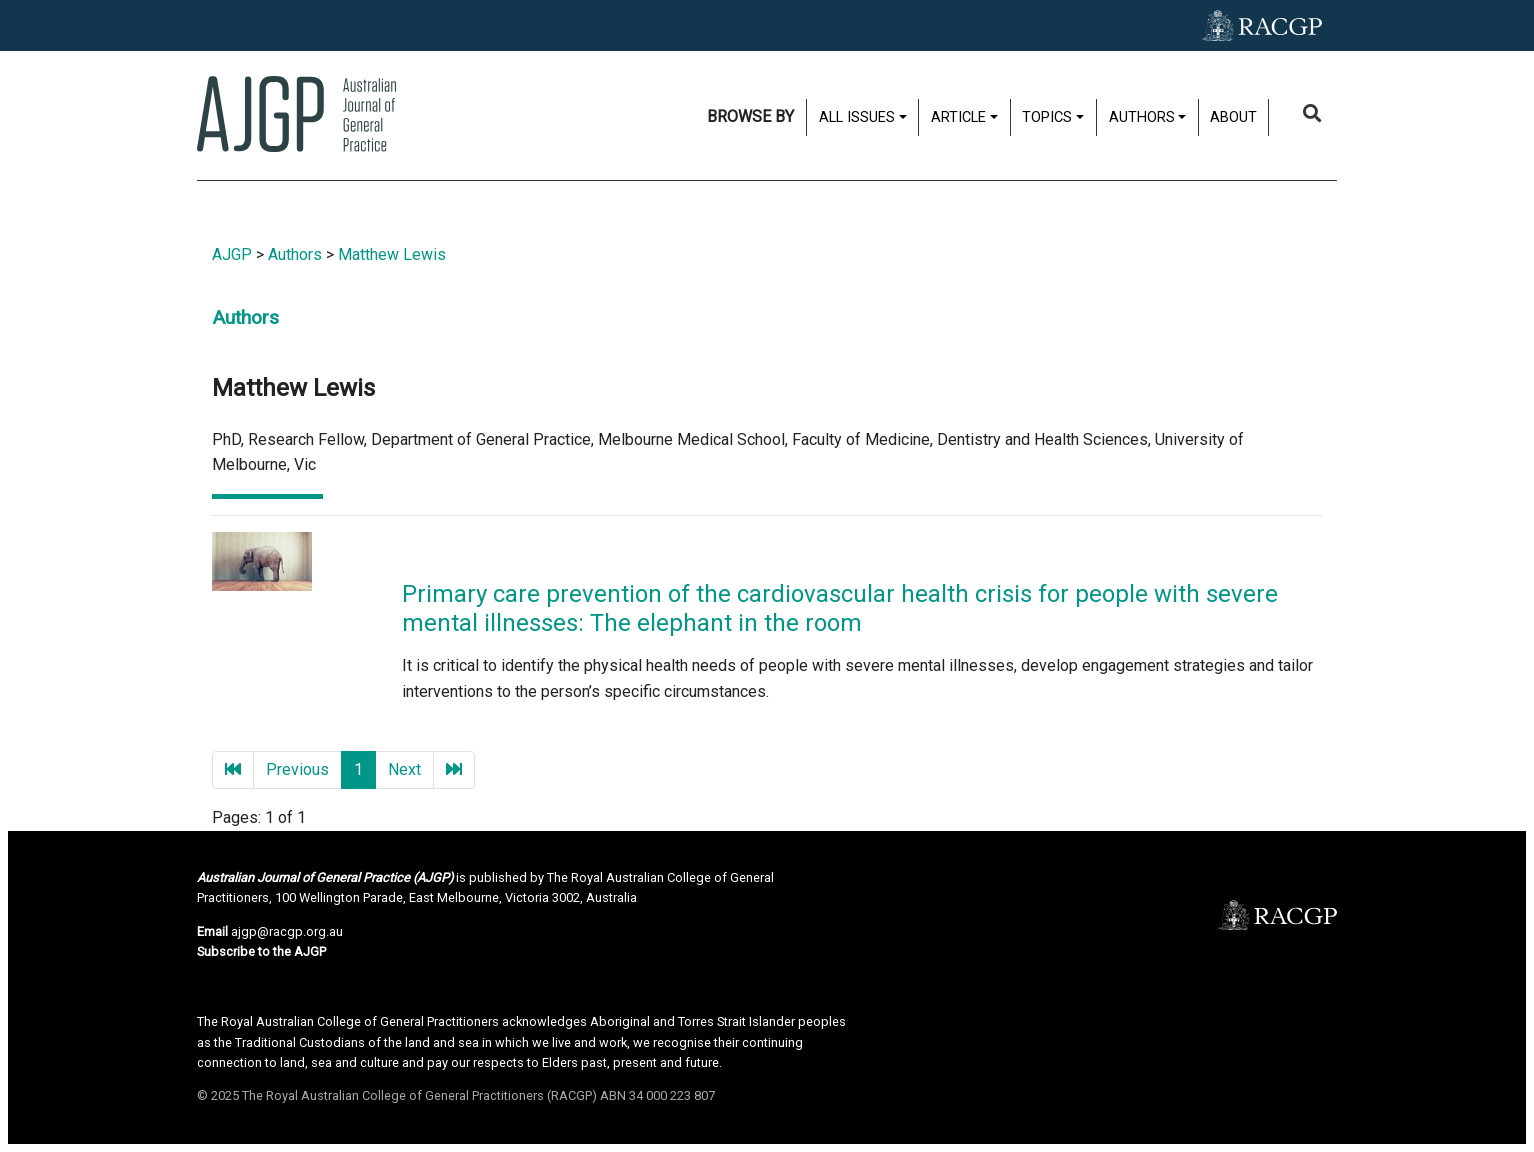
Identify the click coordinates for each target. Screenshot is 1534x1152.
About (1233, 117)
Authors (1142, 117)
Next (404, 769)
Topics (1047, 117)
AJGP (232, 254)
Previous (297, 769)
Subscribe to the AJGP (261, 951)
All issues (857, 117)
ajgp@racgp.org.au (287, 931)
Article (958, 117)
